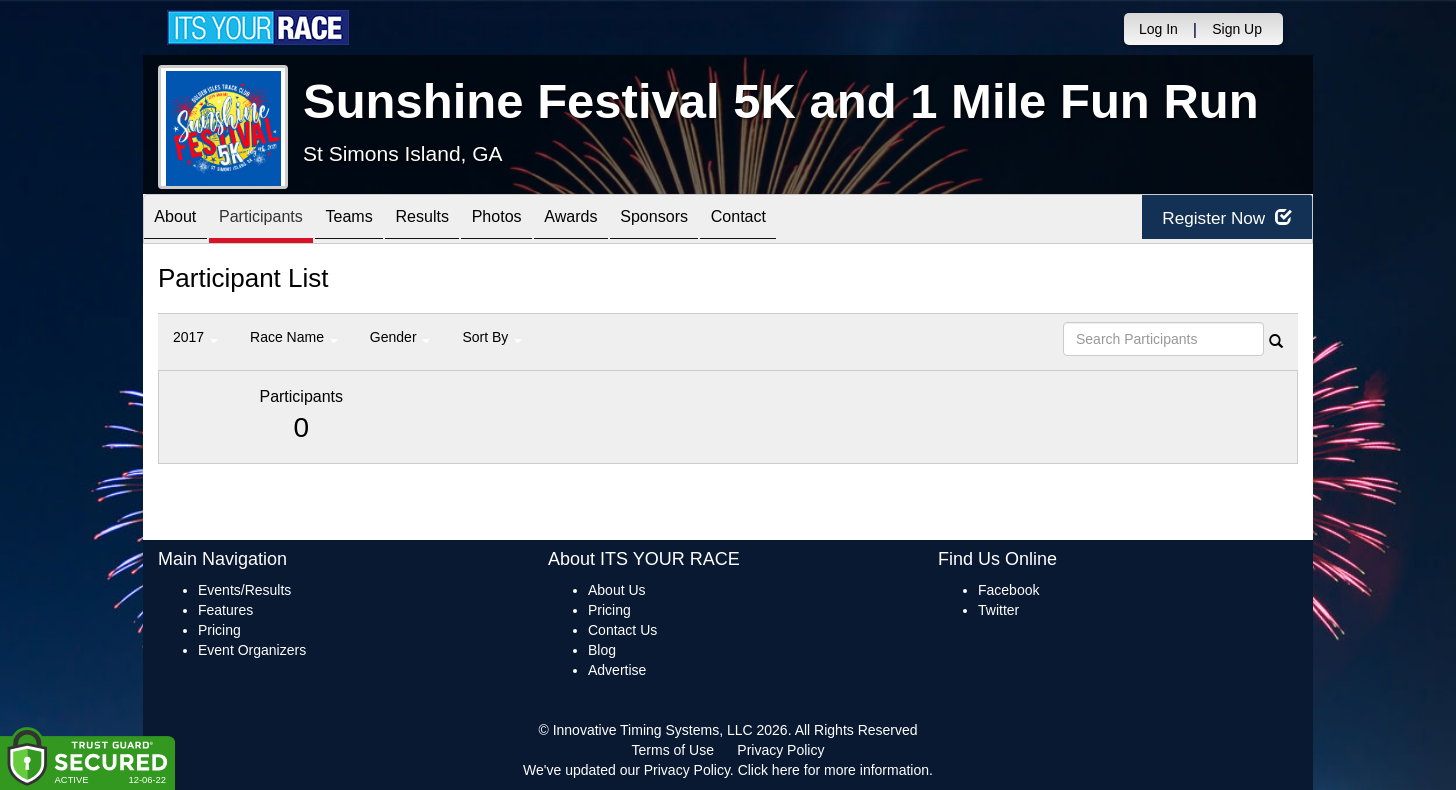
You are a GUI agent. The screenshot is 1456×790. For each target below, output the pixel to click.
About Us (617, 590)
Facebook (1008, 590)
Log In (1158, 29)
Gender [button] (400, 337)
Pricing (219, 630)
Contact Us (622, 630)
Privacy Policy (780, 750)
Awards (636, 220)
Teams (379, 220)
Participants (279, 220)
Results (464, 220)
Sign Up (1237, 29)
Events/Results (244, 590)
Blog (602, 650)
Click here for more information (833, 770)
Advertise (617, 670)
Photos (550, 220)
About (181, 220)
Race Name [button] (294, 337)
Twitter (998, 610)
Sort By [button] (492, 337)
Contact (828, 220)
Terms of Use (673, 750)
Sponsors (731, 220)
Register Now (1216, 219)
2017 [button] (195, 337)
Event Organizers (252, 650)
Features (225, 610)
